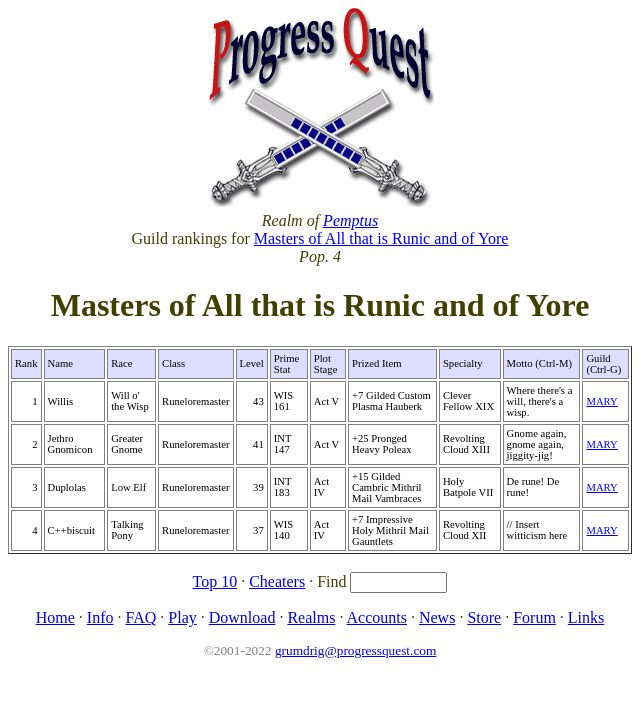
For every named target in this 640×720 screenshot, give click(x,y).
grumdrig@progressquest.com (355, 650)
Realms (311, 617)
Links (586, 617)
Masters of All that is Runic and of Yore (381, 238)
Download (242, 617)
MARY (601, 401)
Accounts (377, 617)
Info (100, 617)
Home (55, 617)
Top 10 (215, 581)
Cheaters (277, 581)
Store (484, 617)
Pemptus (350, 220)
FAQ (140, 617)
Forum (534, 617)
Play (182, 617)
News (437, 617)
